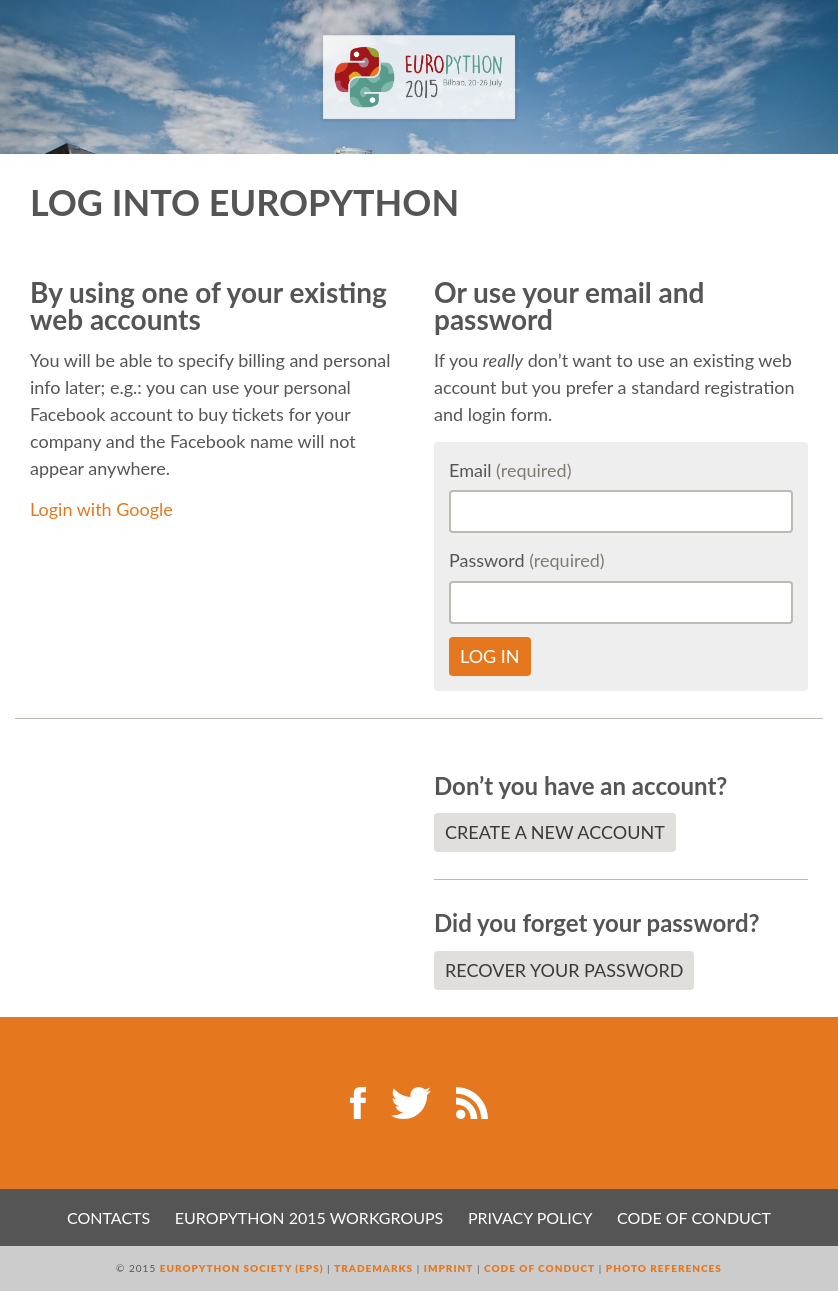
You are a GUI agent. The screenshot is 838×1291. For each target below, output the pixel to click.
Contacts (108, 1217)
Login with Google (101, 509)
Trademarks (373, 1268)
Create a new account (555, 832)
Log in (490, 656)
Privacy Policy (530, 1217)
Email (510, 470)
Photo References (664, 1268)
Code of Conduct (694, 1217)
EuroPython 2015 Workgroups (309, 1217)
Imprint (449, 1268)
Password (527, 560)
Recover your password (564, 970)
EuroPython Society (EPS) (242, 1268)
